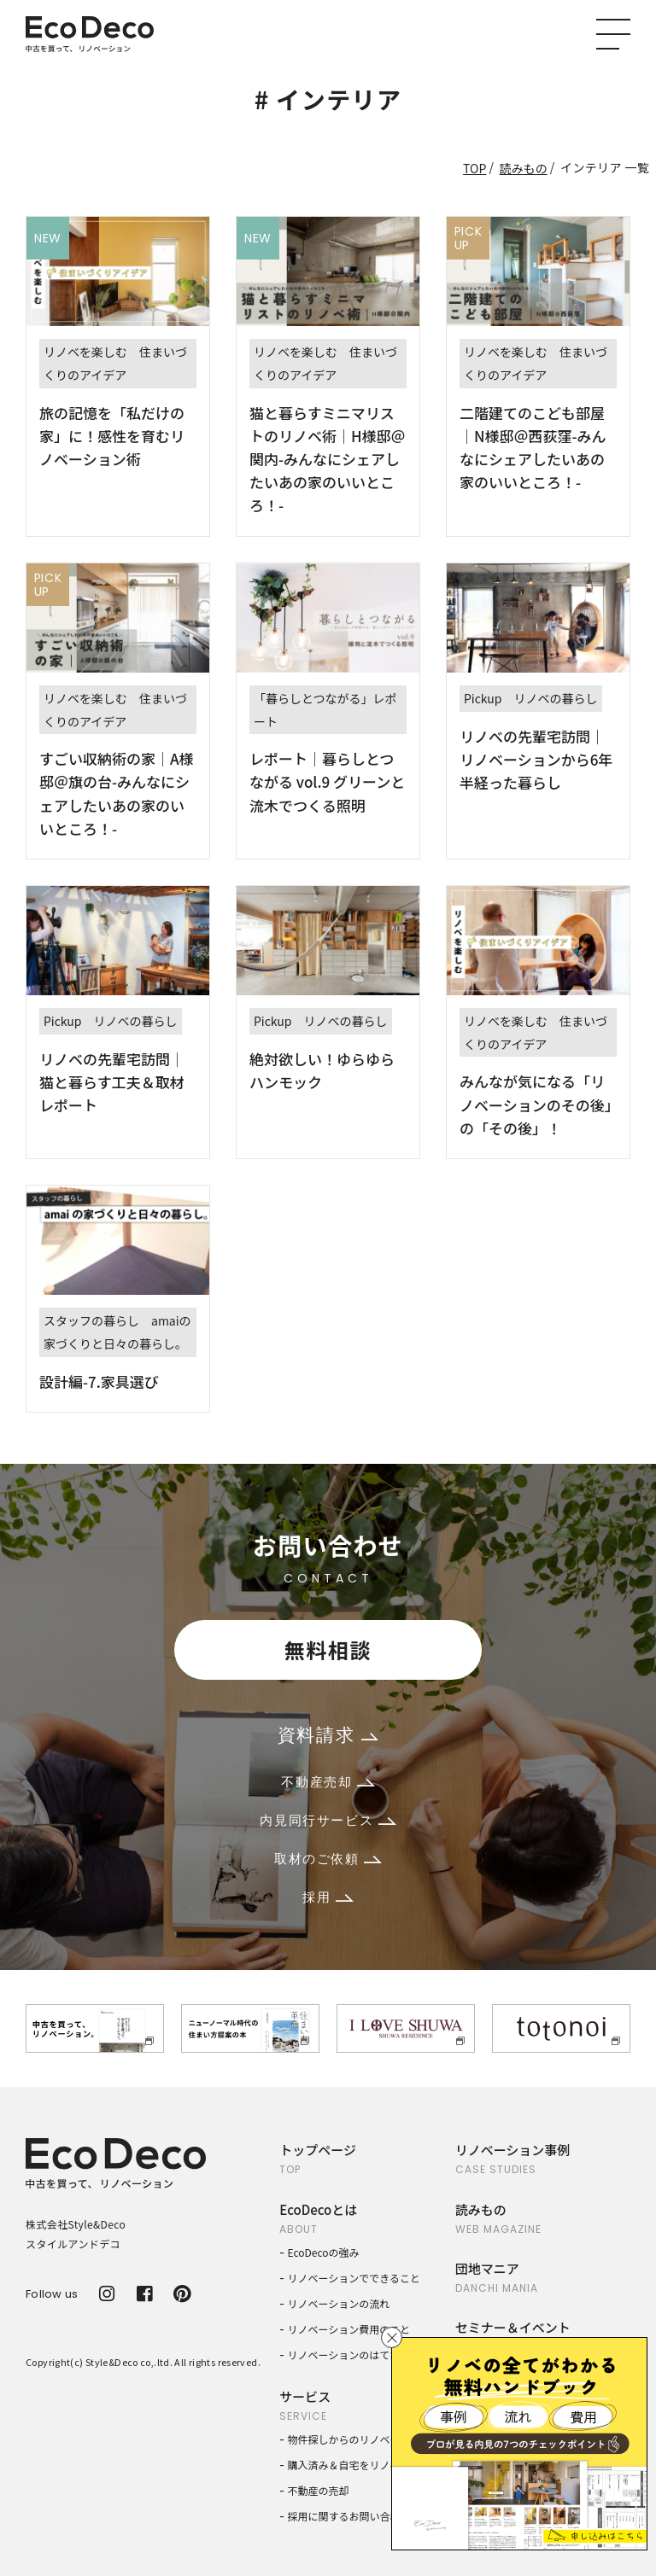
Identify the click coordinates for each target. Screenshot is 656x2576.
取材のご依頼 (328, 1858)
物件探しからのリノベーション (359, 2439)
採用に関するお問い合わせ (349, 2516)
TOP (474, 168)
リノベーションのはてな (344, 2354)
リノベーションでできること (354, 2277)
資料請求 (328, 1735)
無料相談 (328, 1649)
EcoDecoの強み (324, 2252)
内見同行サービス (327, 1820)
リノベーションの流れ (339, 2303)
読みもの (524, 168)
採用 (327, 1897)
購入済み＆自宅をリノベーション (365, 2464)
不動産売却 (327, 1782)
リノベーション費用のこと (349, 2329)
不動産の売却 (318, 2490)
